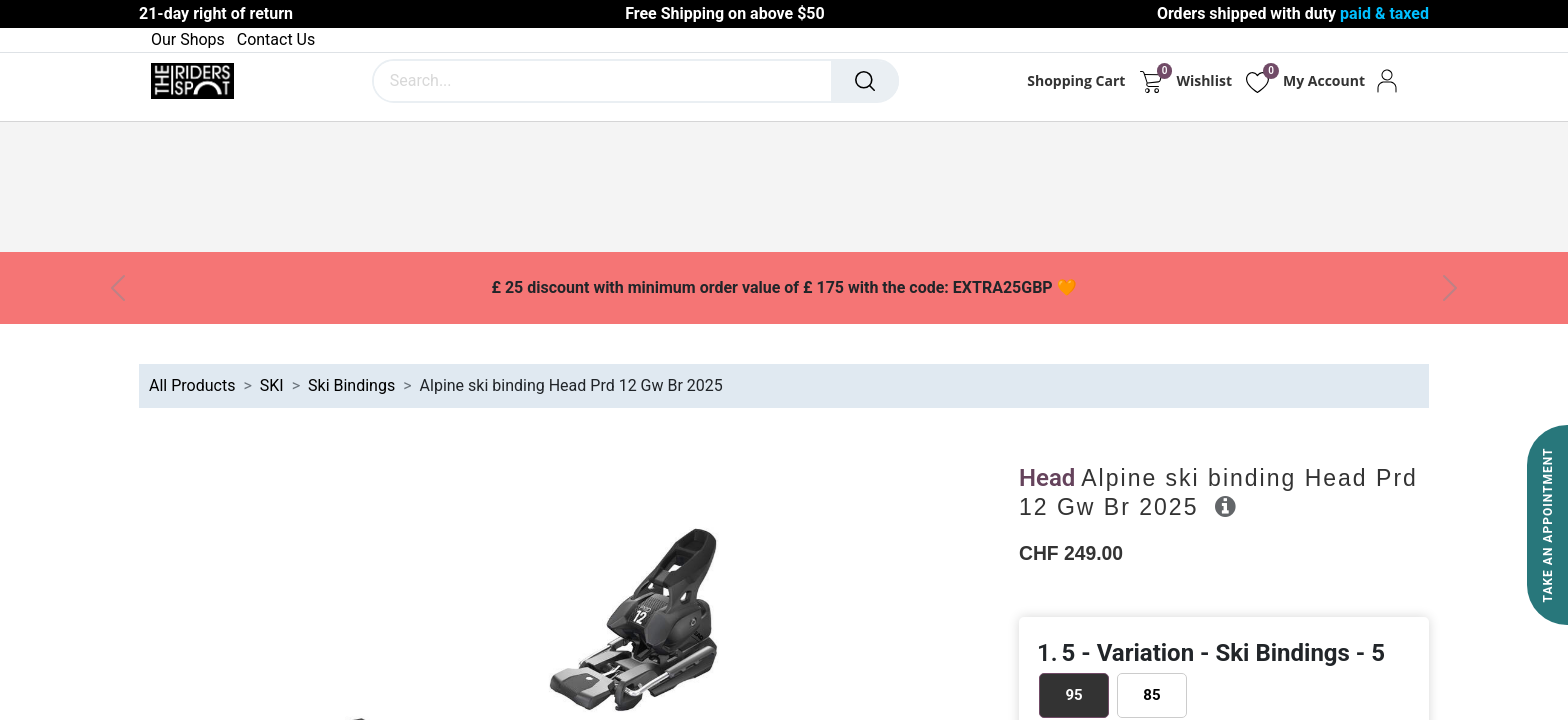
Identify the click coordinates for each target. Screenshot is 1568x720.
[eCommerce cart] (1150, 81)
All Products (192, 385)
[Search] (865, 81)
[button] (1225, 506)
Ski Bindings (351, 385)
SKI (272, 385)
